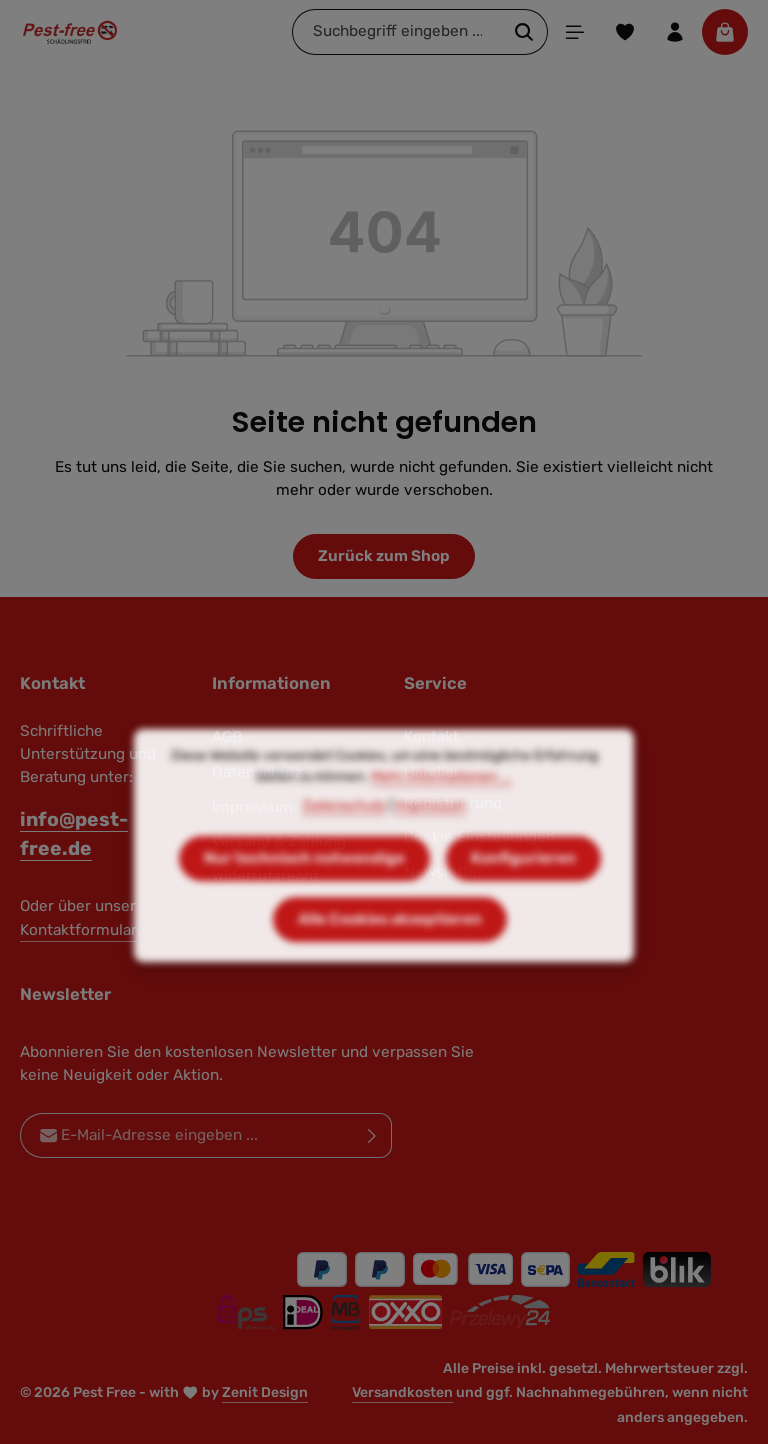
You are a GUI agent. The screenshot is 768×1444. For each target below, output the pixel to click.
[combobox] (397, 31)
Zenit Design (265, 1392)
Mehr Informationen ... (441, 803)
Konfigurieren (523, 885)
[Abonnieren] (372, 1135)
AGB (227, 737)
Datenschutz (344, 832)
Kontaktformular (78, 930)
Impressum (430, 832)
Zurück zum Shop (384, 556)
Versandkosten (402, 1392)
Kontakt (431, 737)
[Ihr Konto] (675, 32)
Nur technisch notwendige (304, 885)
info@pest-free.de (74, 834)
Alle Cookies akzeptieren (390, 946)
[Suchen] (524, 31)
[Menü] (575, 32)
